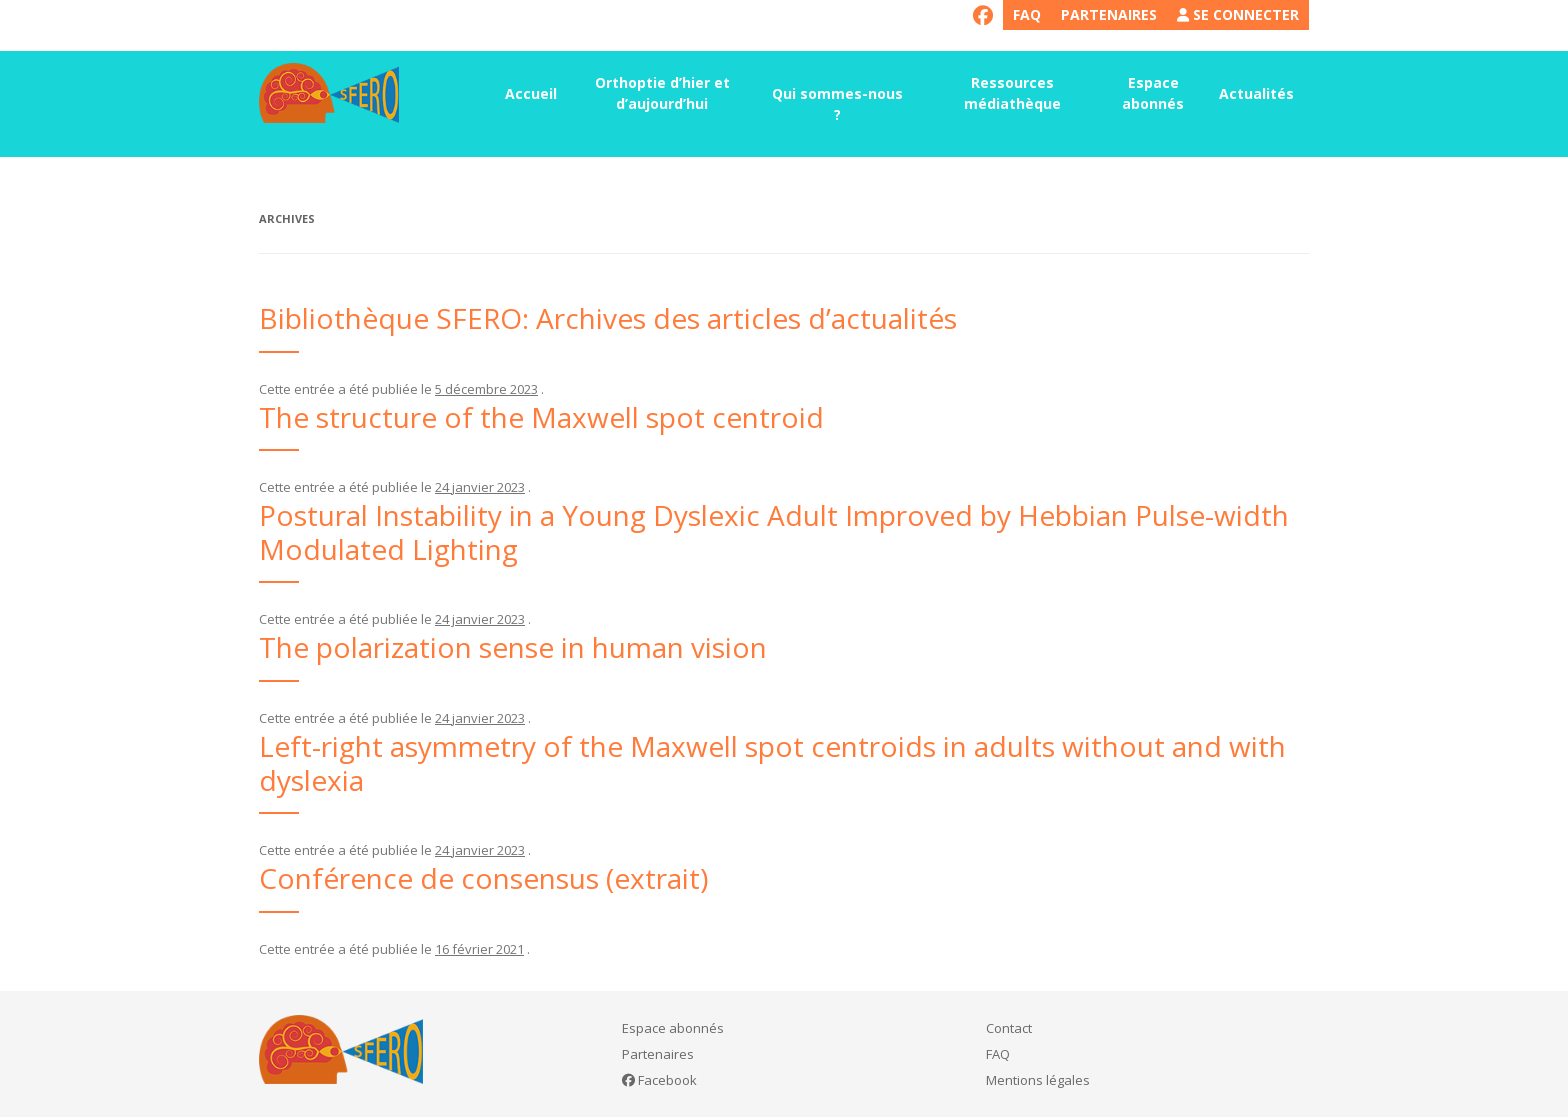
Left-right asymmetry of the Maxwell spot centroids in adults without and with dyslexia (772, 763)
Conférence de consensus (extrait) (483, 878)
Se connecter (1238, 14)
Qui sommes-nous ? (837, 104)
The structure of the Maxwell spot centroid (541, 417)
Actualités (1256, 93)
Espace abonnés (1153, 93)
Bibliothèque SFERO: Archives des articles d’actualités (608, 318)
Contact (1009, 1028)
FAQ (1027, 14)
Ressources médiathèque (1012, 93)
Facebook (659, 1080)
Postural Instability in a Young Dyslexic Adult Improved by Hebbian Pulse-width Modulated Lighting (774, 532)
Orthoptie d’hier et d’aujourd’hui (662, 93)
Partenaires (1109, 14)
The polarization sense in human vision (513, 647)
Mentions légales (1038, 1080)
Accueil (531, 93)
